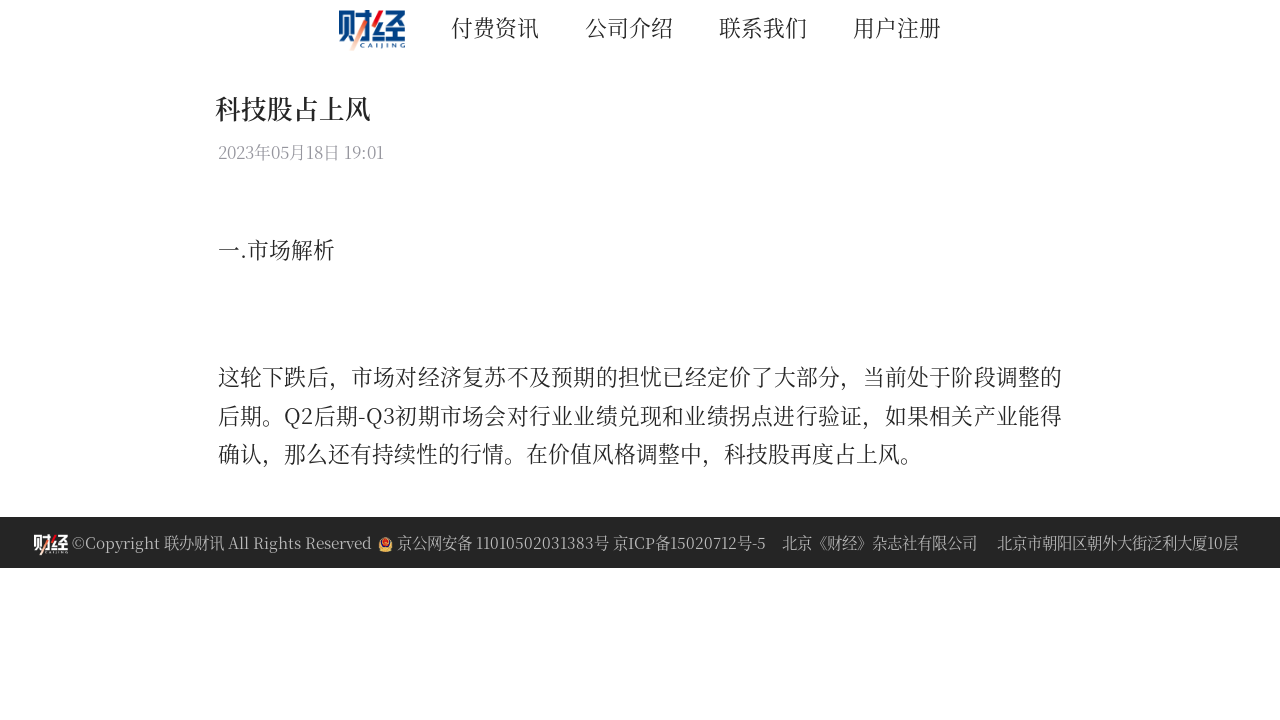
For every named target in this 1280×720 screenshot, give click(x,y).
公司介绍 (629, 26)
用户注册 (897, 26)
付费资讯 (495, 26)
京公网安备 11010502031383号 (495, 542)
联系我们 (763, 26)
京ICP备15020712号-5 (689, 542)
